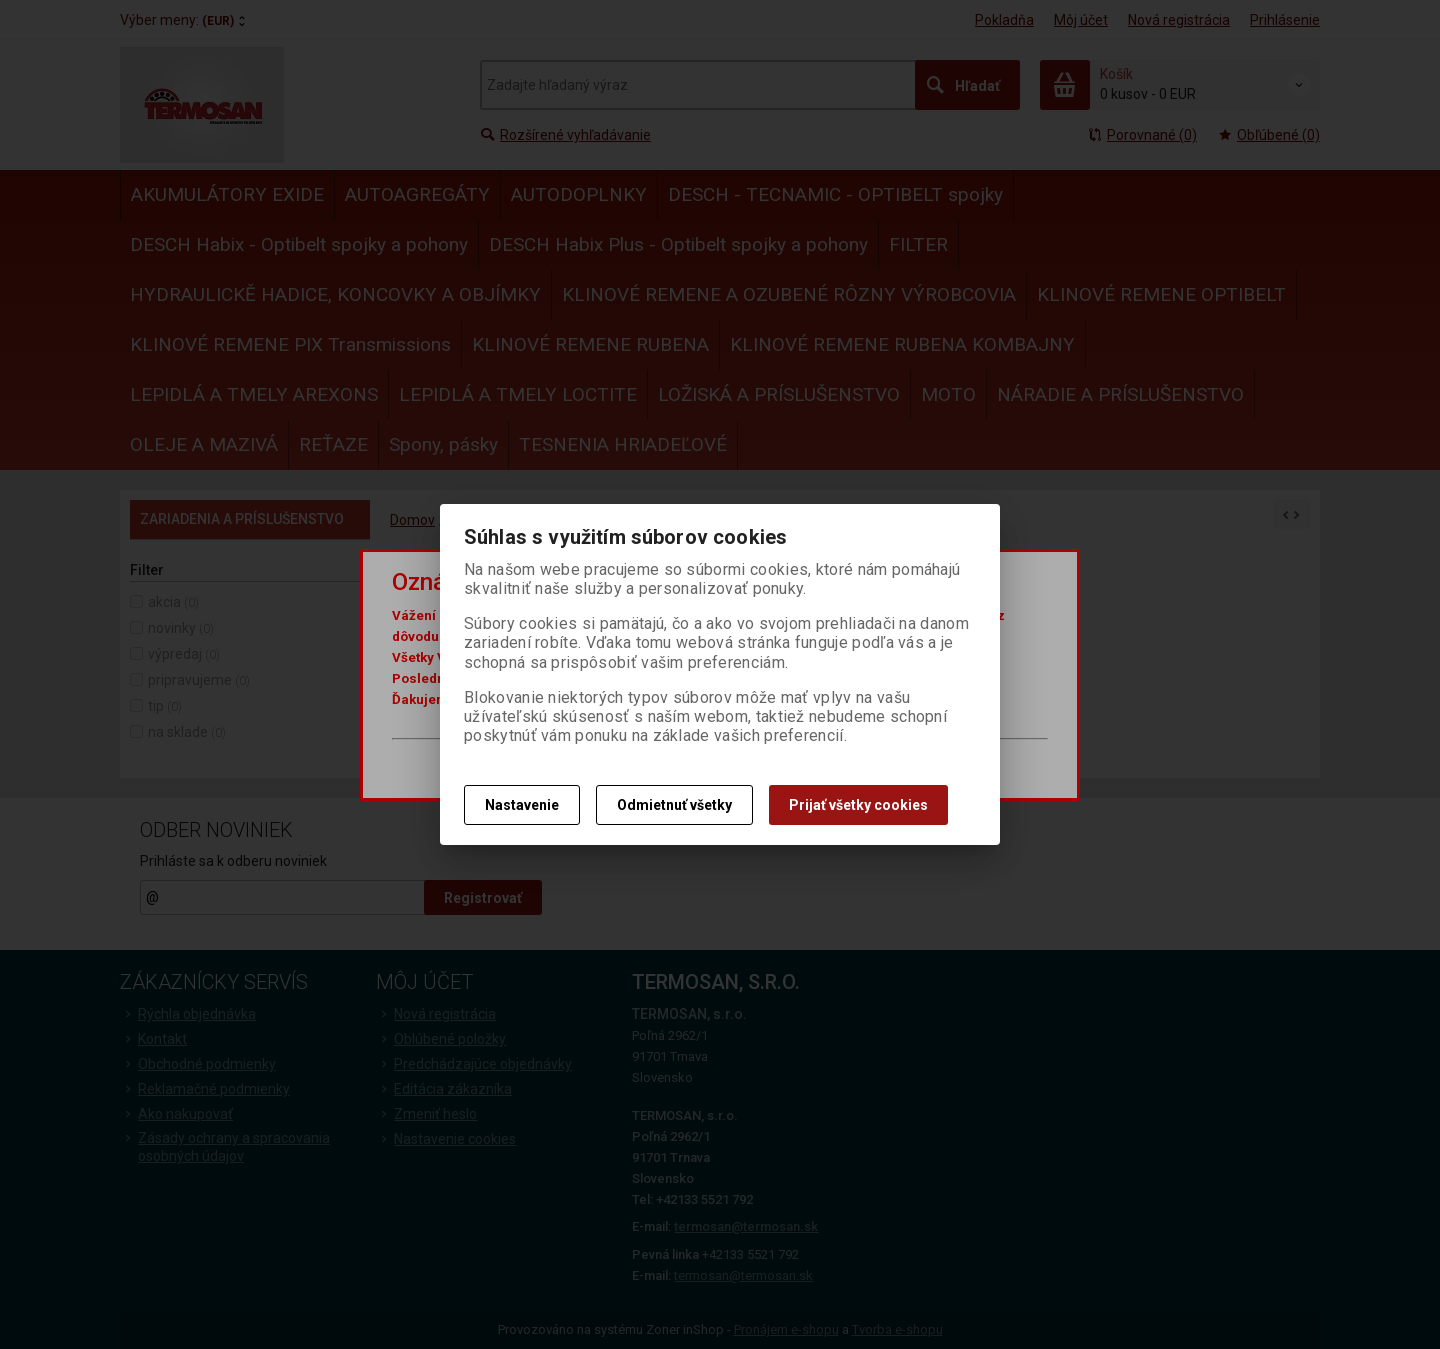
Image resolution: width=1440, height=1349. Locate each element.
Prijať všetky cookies (858, 805)
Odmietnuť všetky (674, 805)
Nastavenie (522, 805)
